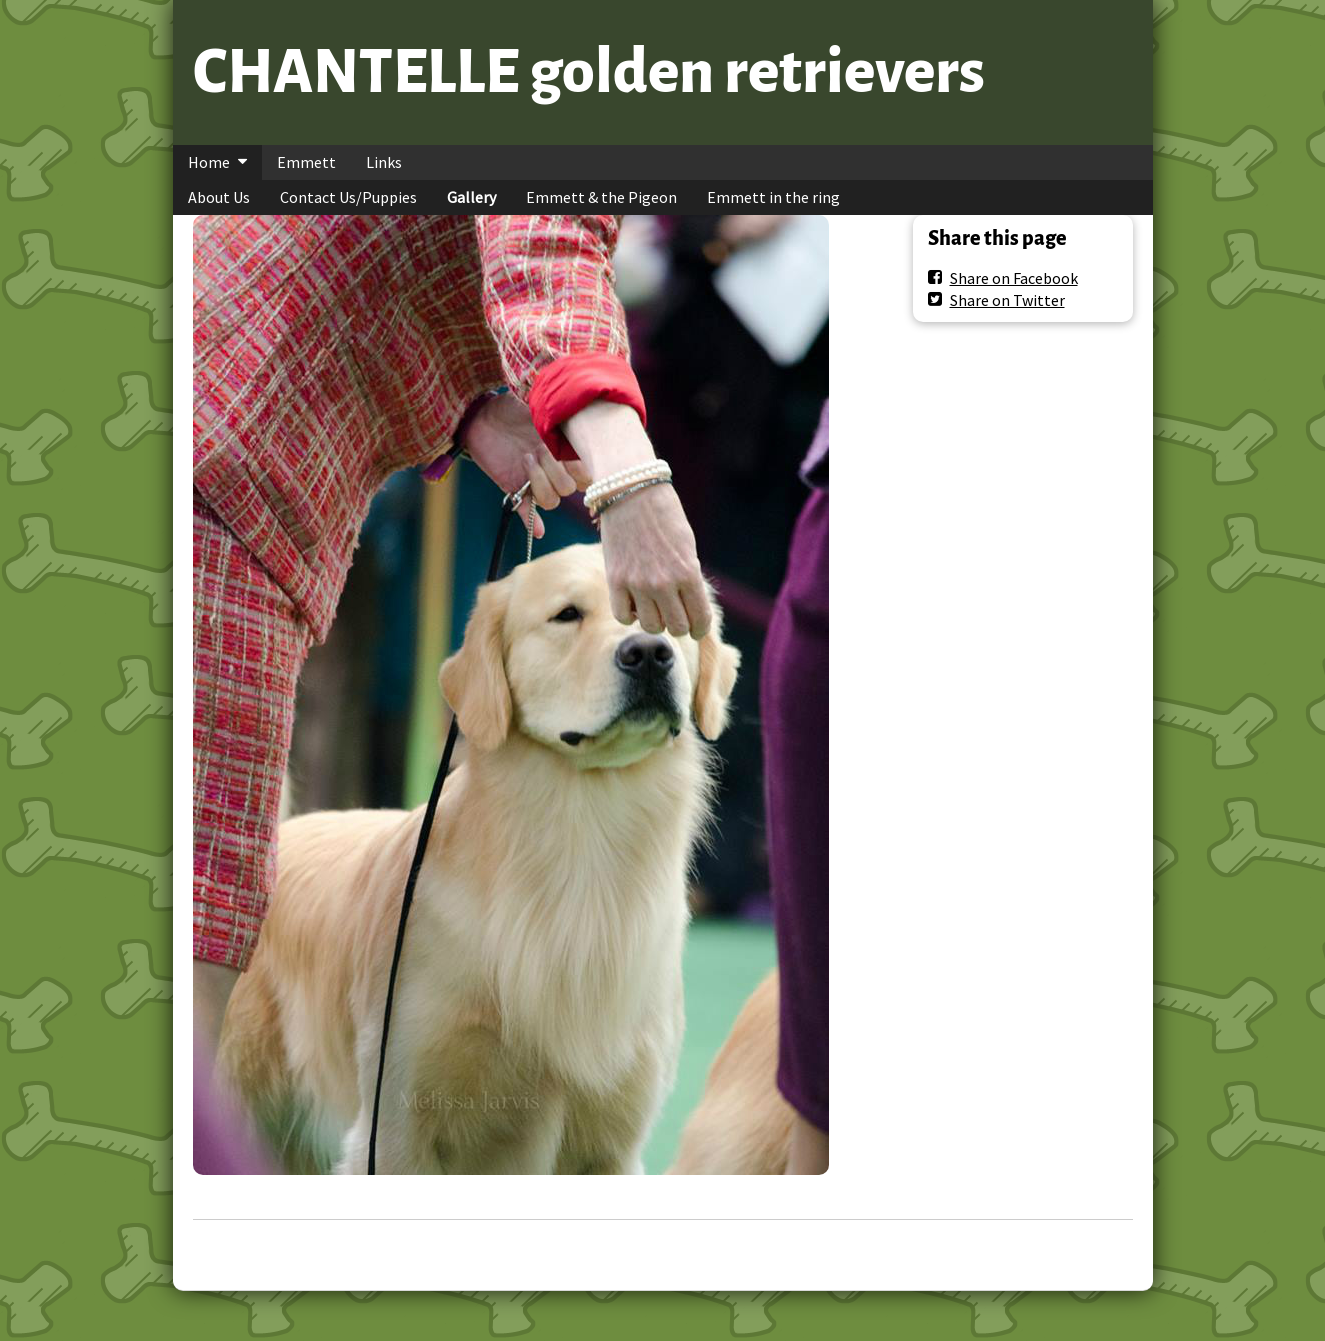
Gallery (471, 197)
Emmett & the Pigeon (601, 197)
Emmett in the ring (773, 197)
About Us (219, 197)
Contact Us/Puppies (348, 197)
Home (209, 162)
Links (384, 162)
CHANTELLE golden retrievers (589, 72)
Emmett (306, 162)
